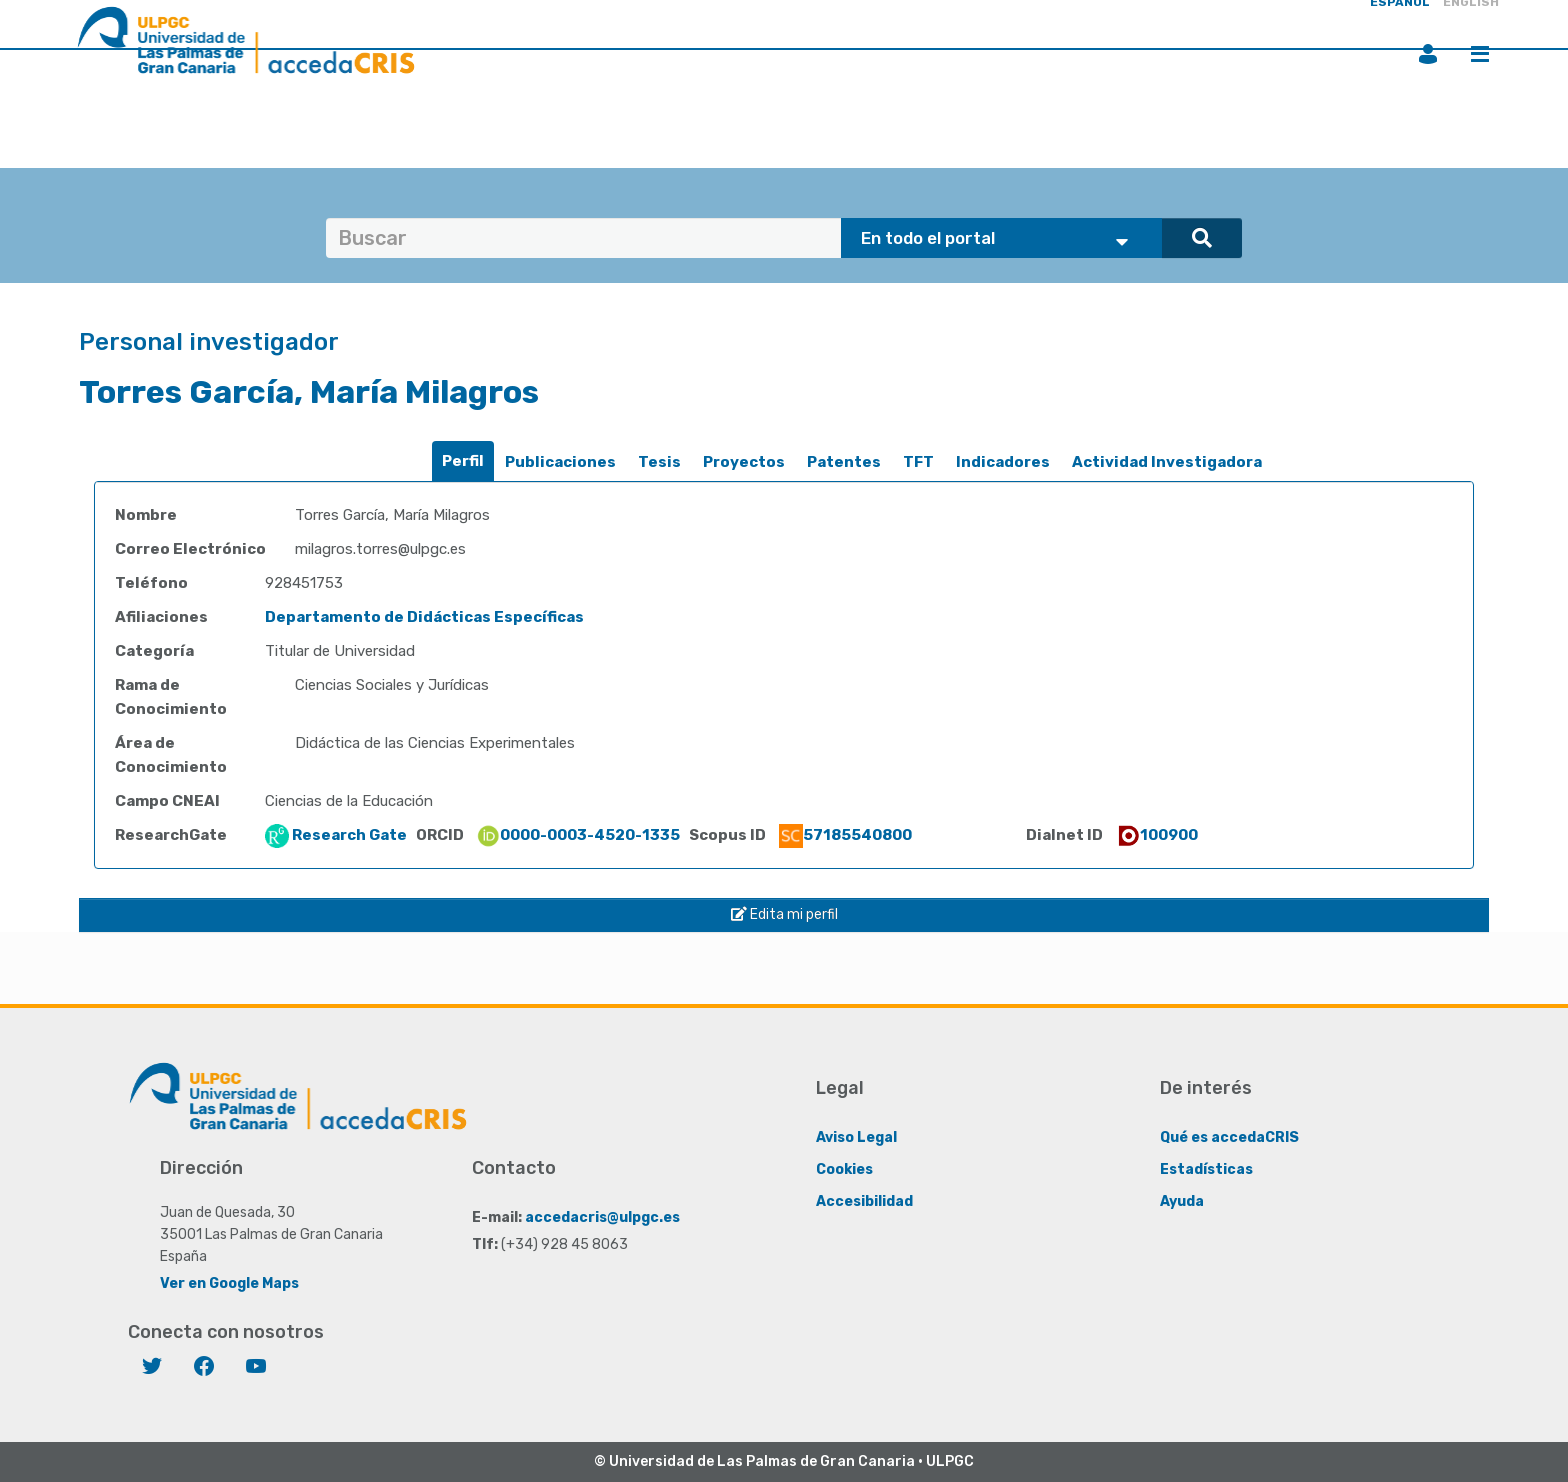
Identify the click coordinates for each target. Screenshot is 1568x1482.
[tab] (463, 461)
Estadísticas (1206, 1169)
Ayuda (1182, 1201)
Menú (1480, 54)
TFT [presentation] (918, 462)
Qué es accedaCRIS (1229, 1137)
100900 (1157, 835)
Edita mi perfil (784, 914)
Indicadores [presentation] (1003, 462)
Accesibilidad (864, 1201)
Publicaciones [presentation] (560, 462)
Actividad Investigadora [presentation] (1167, 462)
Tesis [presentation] (659, 462)
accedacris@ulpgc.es (602, 1217)
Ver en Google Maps (229, 1283)
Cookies (844, 1169)
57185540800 (845, 835)
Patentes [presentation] (844, 462)
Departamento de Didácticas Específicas (424, 617)
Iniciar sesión (1428, 54)
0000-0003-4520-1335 (578, 835)
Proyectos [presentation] (744, 462)
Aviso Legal (856, 1137)
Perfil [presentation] (463, 461)
